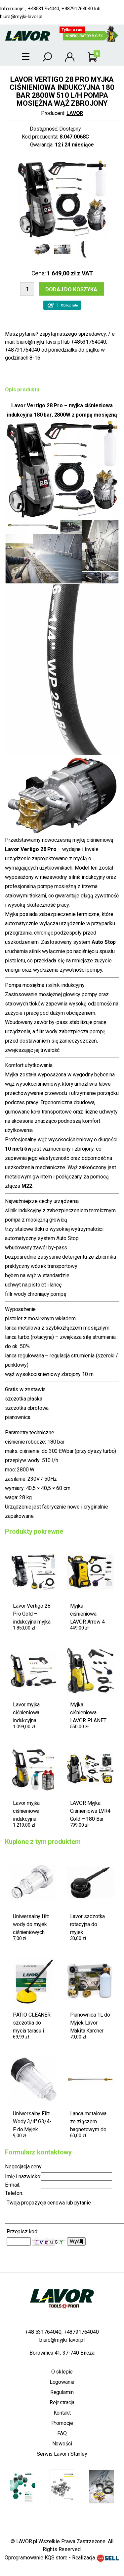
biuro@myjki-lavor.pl (21, 17)
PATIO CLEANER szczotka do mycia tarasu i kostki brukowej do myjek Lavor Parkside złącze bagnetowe (32, 2023)
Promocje (62, 2423)
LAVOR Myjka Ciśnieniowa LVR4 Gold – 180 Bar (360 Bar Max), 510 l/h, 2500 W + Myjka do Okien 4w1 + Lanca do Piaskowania (90, 1811)
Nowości (62, 2443)
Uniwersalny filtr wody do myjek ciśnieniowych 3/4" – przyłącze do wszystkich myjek (32, 1924)
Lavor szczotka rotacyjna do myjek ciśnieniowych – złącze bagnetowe (88, 1924)
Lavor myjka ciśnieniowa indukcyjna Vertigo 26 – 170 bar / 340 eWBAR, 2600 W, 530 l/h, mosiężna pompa (33, 1712)
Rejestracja (62, 2402)
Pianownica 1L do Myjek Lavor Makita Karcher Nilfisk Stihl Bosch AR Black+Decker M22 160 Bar (90, 2023)
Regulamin (62, 2392)
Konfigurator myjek (84, 36)
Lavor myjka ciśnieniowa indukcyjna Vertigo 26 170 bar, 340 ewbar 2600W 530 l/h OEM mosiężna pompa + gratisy (31, 1811)
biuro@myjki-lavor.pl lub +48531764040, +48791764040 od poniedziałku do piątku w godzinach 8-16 (56, 350)
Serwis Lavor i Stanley (62, 2454)
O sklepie (62, 2372)
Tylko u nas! (73, 30)
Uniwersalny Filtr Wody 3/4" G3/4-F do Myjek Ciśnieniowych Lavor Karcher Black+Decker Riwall (32, 2121)
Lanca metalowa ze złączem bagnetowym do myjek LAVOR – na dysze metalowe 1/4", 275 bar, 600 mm (89, 2121)
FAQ (62, 2433)
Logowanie (62, 2382)
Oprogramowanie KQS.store (36, 2557)
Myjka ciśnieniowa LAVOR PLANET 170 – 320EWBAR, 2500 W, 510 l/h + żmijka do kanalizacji (90, 1712)
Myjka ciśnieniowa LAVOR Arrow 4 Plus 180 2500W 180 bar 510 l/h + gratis (89, 1614)
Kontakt (62, 2413)
